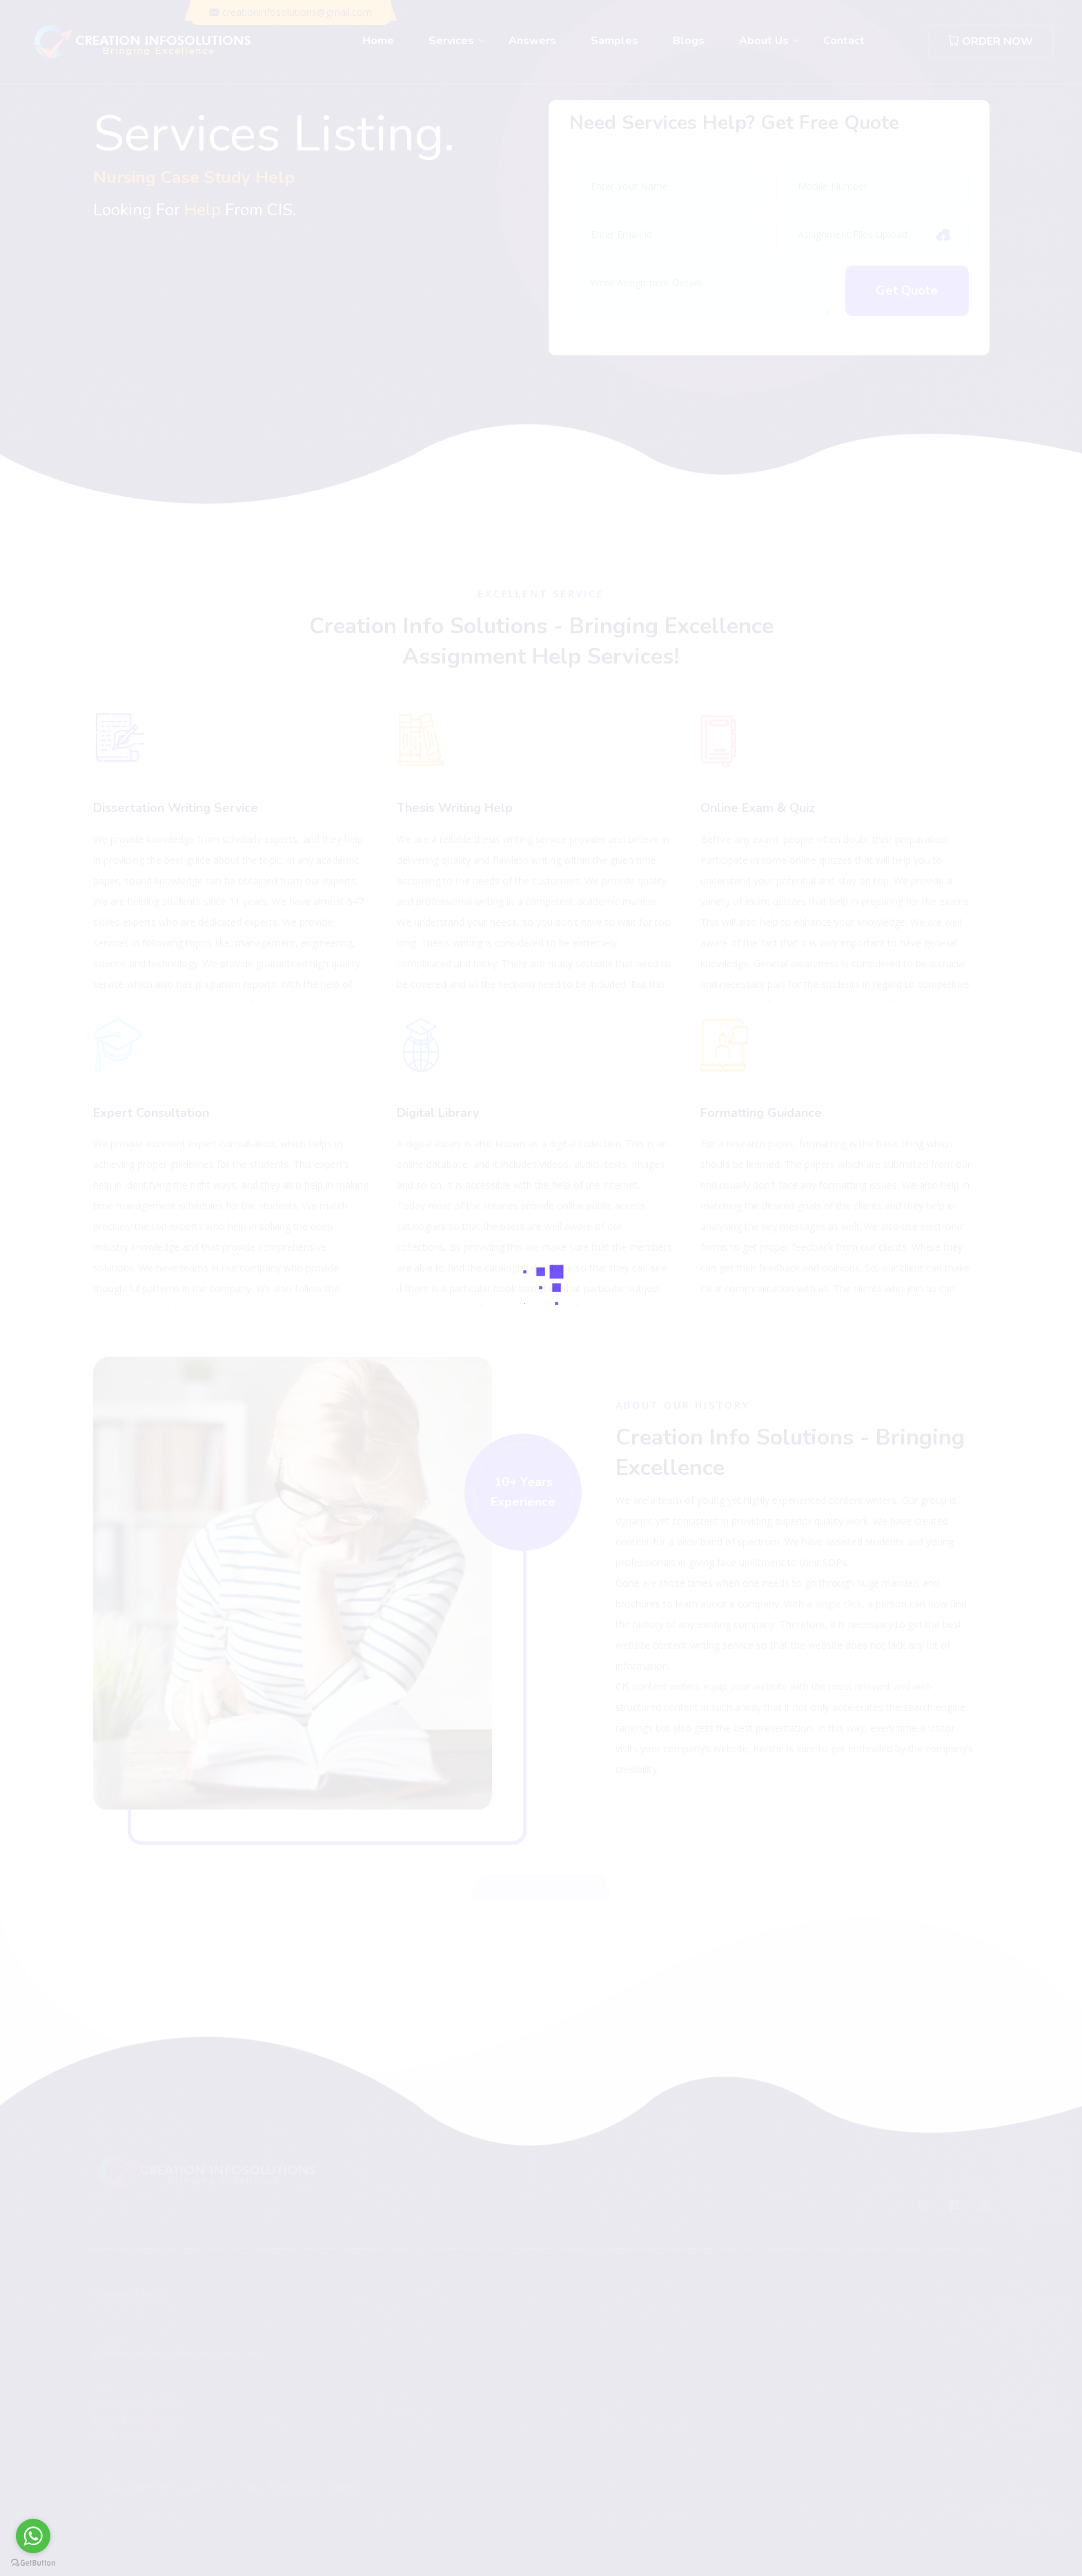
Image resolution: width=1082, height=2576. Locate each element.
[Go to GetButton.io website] (33, 2562)
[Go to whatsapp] (33, 2536)
